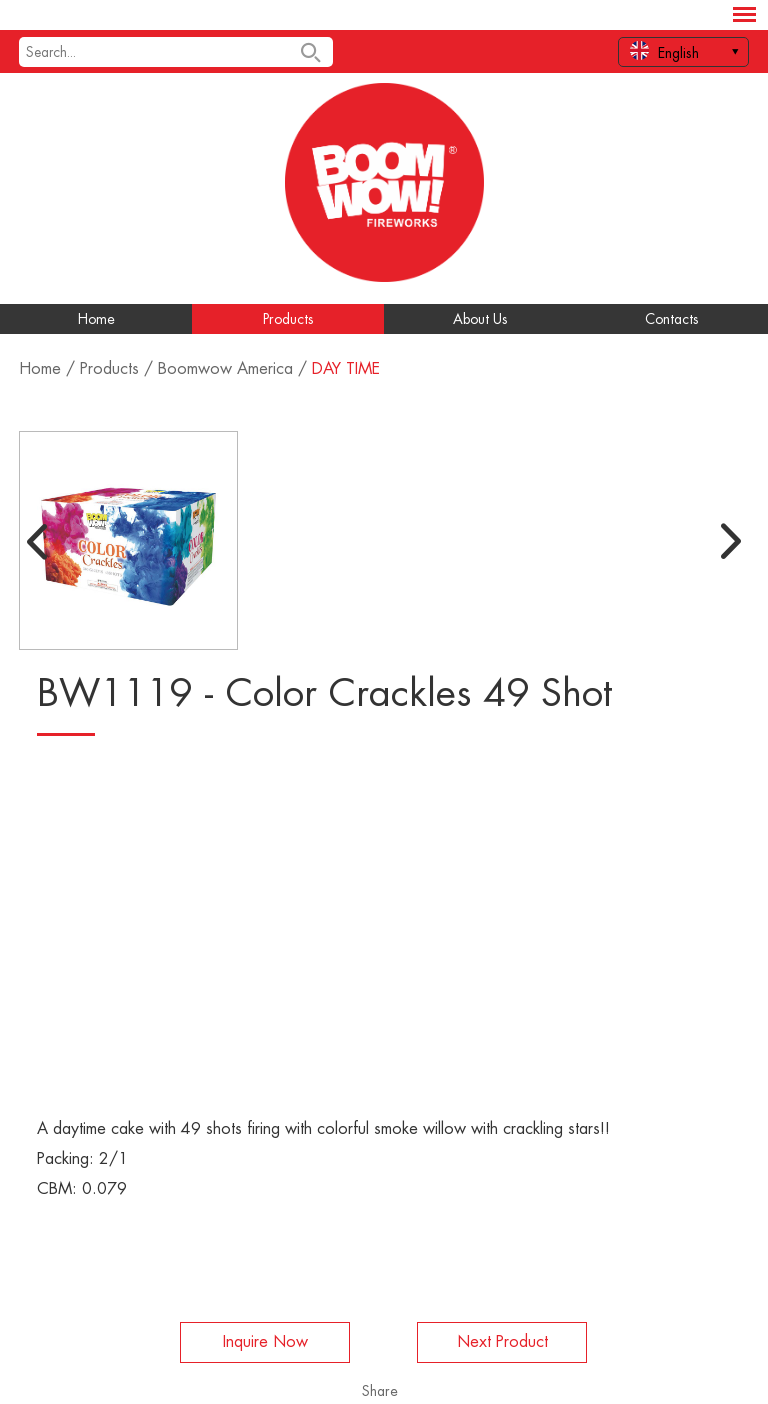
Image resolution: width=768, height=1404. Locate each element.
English (664, 50)
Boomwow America (225, 369)
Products (288, 319)
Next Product (502, 1342)
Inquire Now (265, 1342)
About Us (480, 319)
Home (96, 319)
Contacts (672, 319)
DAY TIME (346, 369)
